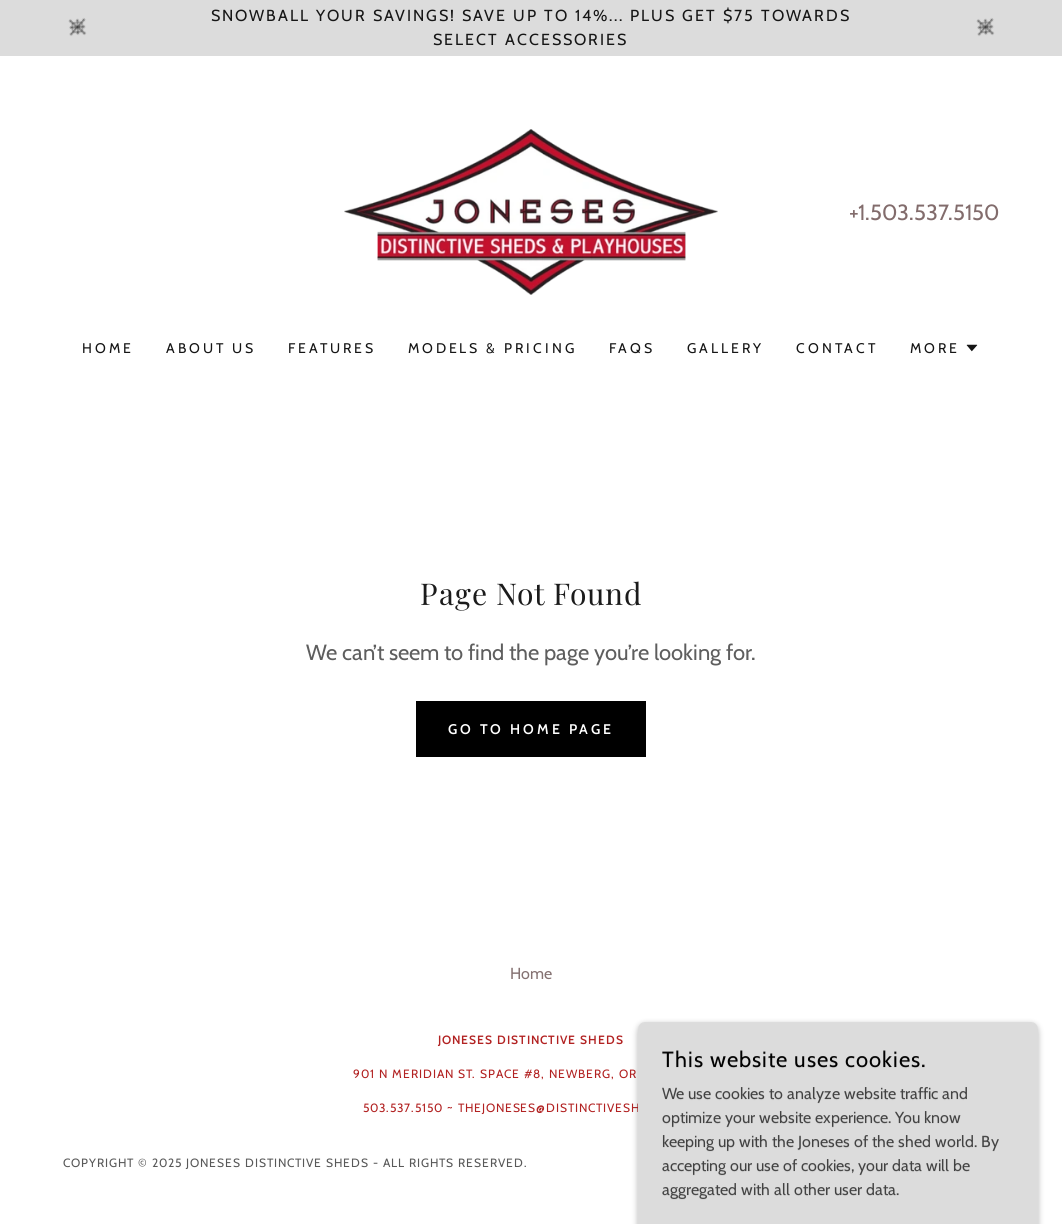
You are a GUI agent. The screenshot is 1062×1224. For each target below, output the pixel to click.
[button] (945, 348)
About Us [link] (211, 348)
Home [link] (108, 348)
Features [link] (332, 348)
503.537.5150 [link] (403, 1107)
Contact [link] (837, 348)
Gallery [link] (725, 348)
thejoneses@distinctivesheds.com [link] (579, 1107)
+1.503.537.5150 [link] (924, 212)
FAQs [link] (632, 348)
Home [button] (531, 973)
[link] (531, 210)
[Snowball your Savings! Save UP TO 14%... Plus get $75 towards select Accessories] (531, 28)
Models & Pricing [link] (493, 348)
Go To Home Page (531, 729)
